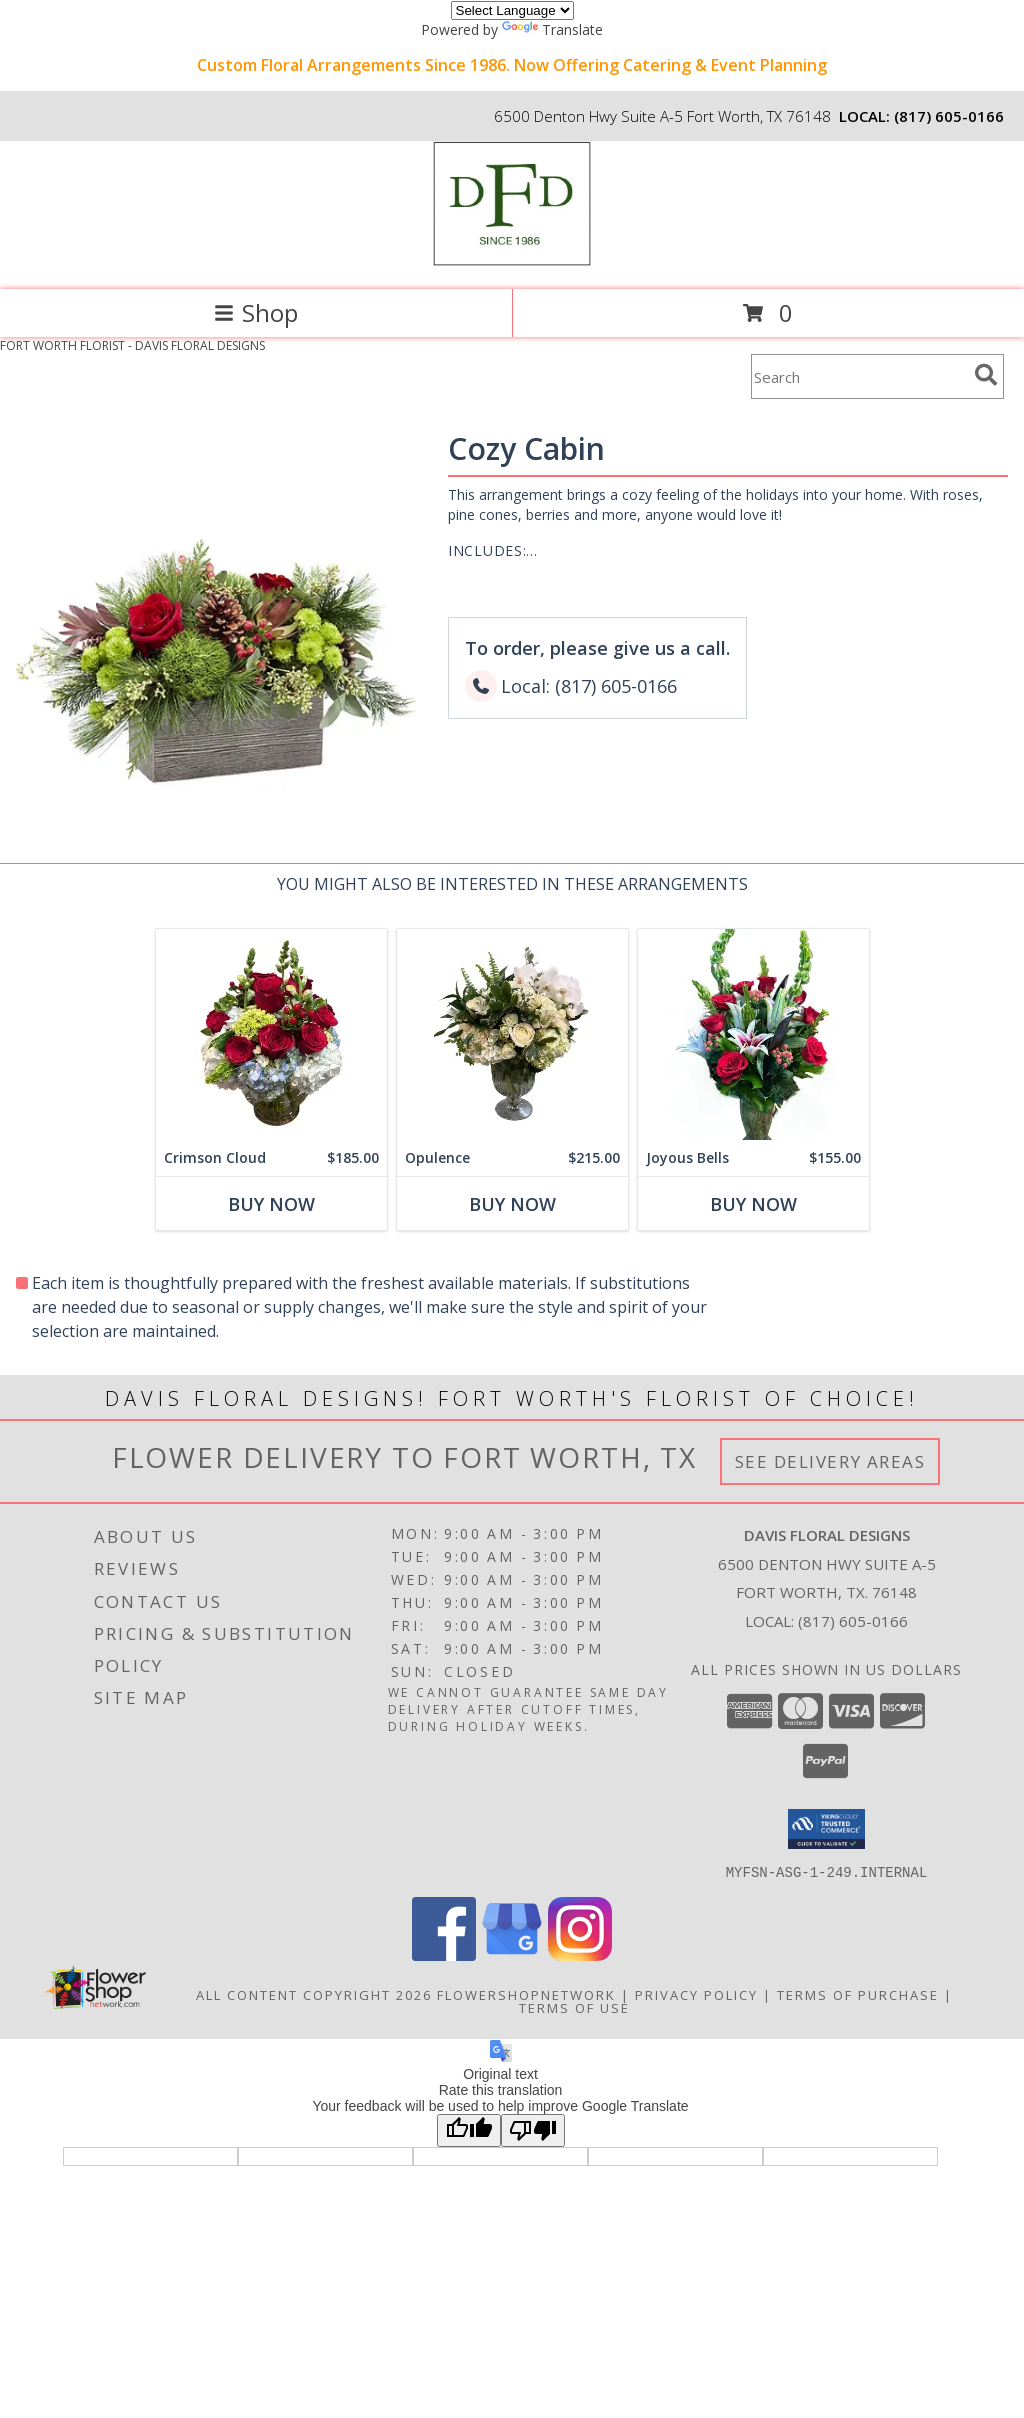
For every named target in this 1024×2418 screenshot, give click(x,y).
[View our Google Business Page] (512, 1954)
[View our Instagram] (580, 1954)
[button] (826, 1829)
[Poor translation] (533, 2129)
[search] (986, 375)
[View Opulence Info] (512, 1034)
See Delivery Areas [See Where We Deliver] (830, 1461)
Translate (552, 29)
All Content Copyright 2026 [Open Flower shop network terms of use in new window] (314, 1994)
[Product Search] (859, 376)
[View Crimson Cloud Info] (271, 1034)
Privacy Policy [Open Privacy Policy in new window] (696, 1994)
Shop (256, 312)
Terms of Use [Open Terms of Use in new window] (574, 2007)
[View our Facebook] (444, 1954)
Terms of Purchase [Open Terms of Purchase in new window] (858, 1994)
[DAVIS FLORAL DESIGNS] (512, 260)
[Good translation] (469, 2129)
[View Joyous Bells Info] (753, 1034)
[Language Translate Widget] (512, 10)
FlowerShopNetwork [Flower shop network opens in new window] (526, 1994)
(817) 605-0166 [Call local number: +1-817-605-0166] (949, 116)
